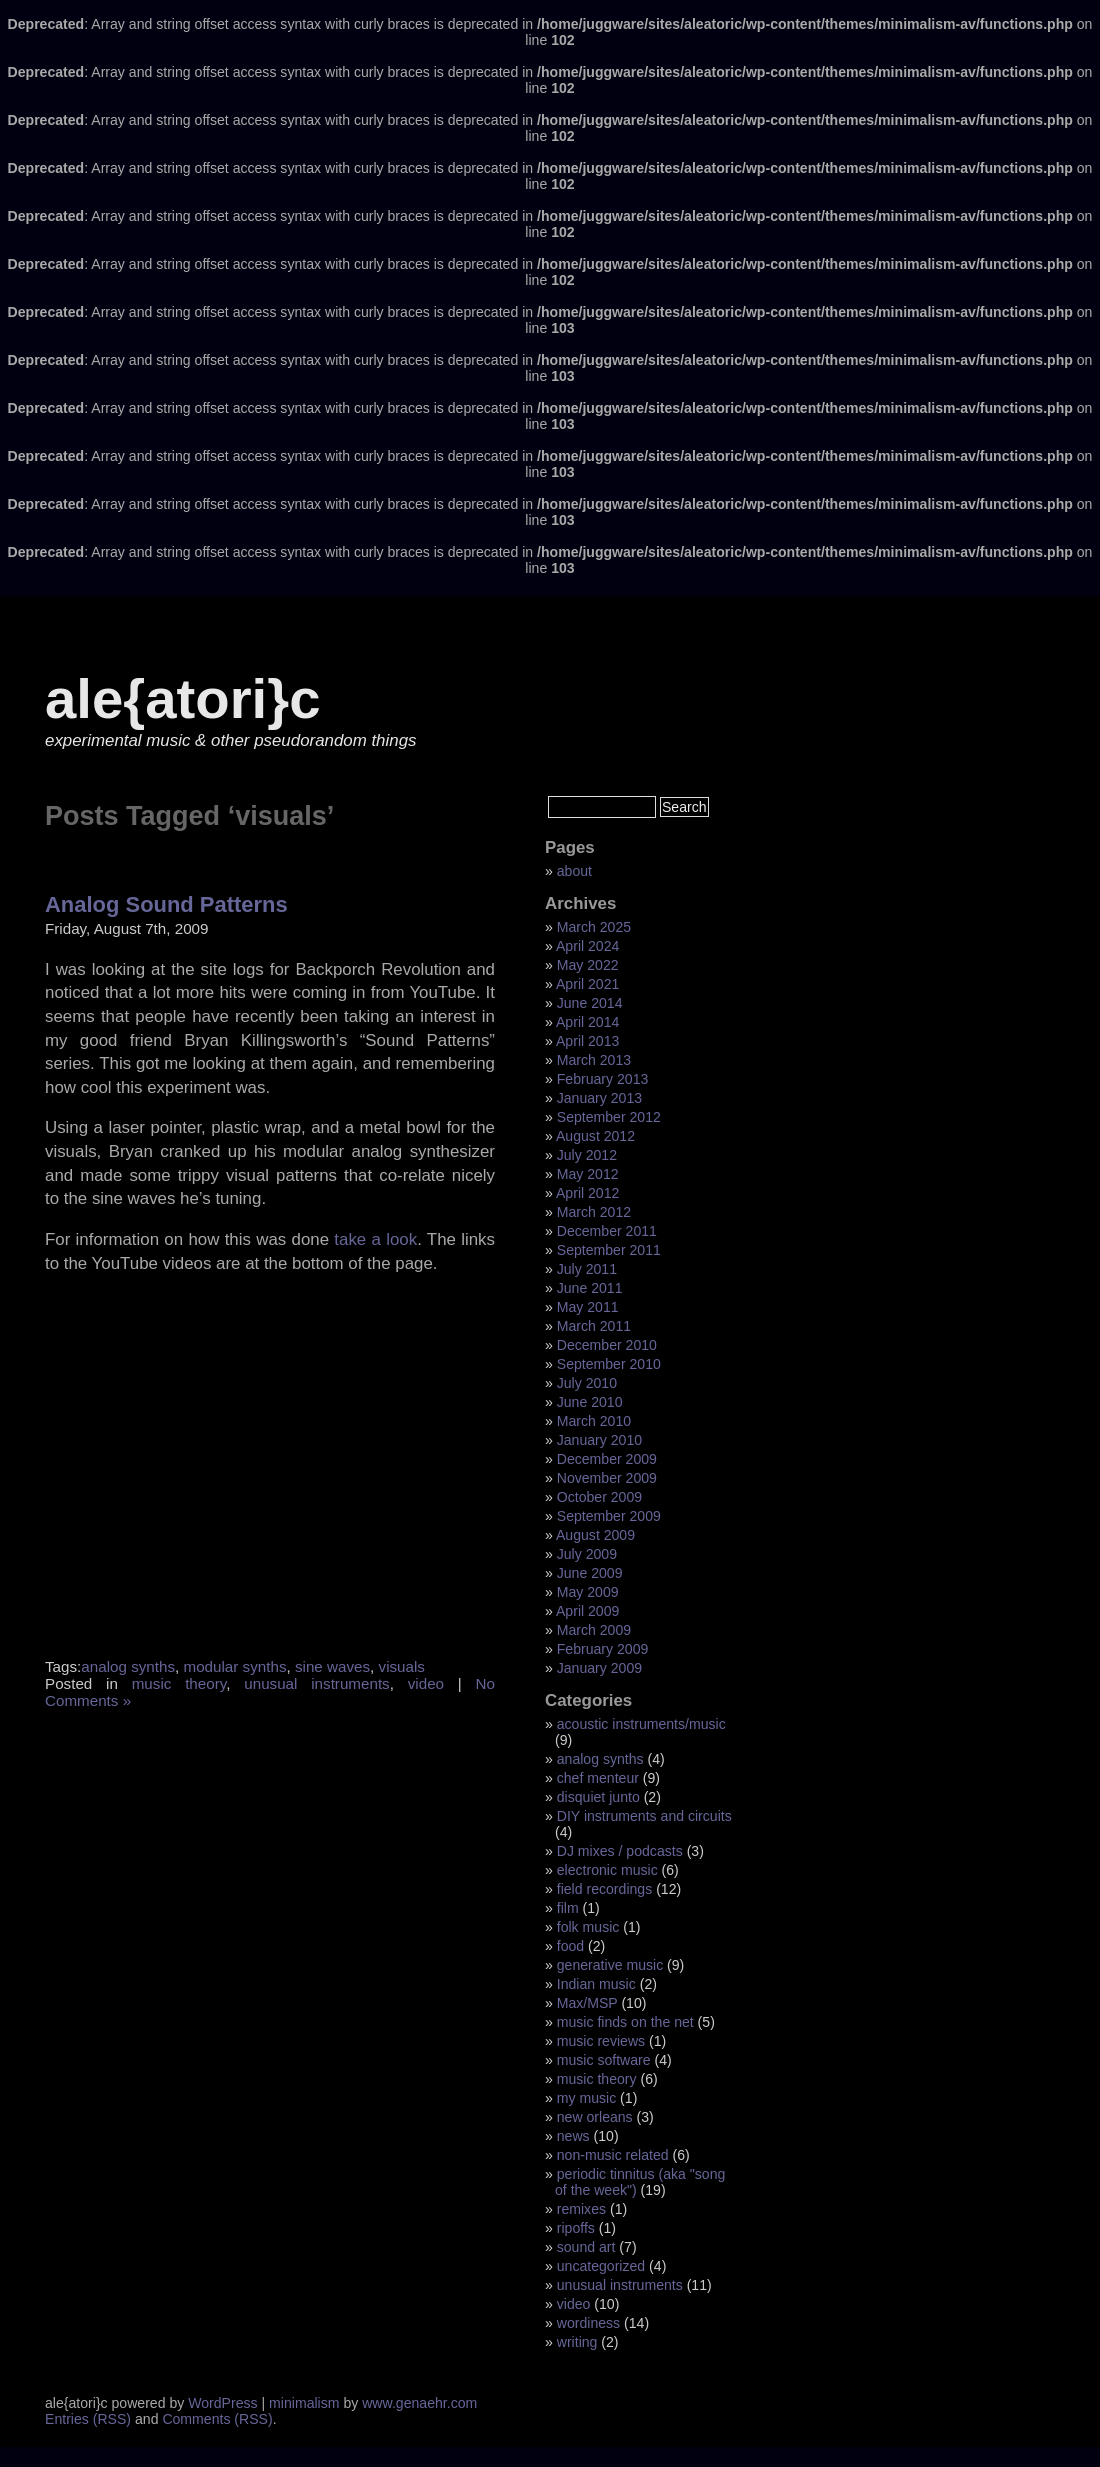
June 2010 (590, 1402)
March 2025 (594, 927)
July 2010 (587, 1383)
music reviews (601, 2041)
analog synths (128, 1666)
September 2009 (609, 1516)
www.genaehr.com (419, 2403)
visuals (402, 1666)
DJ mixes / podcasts (620, 1851)
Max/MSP (587, 2003)
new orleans (595, 2117)
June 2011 (590, 1288)
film (568, 1908)
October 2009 (599, 1497)
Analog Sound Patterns (166, 904)
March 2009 (594, 1630)
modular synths (235, 1666)
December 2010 (607, 1345)
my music (586, 2098)
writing (577, 2342)
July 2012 (587, 1155)
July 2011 (587, 1269)
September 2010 (609, 1364)
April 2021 (587, 984)
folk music (588, 1927)
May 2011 (588, 1307)
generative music (610, 1965)
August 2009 (595, 1535)
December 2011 (607, 1231)
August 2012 (595, 1136)
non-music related (613, 2155)
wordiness (588, 2323)
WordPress (222, 2403)
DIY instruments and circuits (644, 1816)
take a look (375, 1239)
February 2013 (603, 1079)
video (426, 1683)
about (574, 871)
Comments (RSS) (217, 2419)
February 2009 (603, 1649)
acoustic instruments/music (641, 1724)
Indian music (596, 1984)
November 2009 (607, 1478)
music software (604, 2060)
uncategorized (601, 2266)
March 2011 (594, 1326)
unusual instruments (316, 1683)
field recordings (604, 1889)
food (570, 1946)
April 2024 (587, 946)
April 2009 (587, 1611)
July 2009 (587, 1554)
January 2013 (599, 1098)
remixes (581, 2209)
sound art (586, 2247)
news (573, 2136)
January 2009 (599, 1668)
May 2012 (588, 1174)
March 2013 (594, 1060)
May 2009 (588, 1592)
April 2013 (587, 1041)
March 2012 (594, 1212)
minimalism (304, 2403)
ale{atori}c (182, 698)
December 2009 (607, 1459)
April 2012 (587, 1193)
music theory (179, 1683)
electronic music (607, 1870)
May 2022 (588, 965)
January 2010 (599, 1440)
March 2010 (594, 1421)
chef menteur (598, 1778)
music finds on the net (625, 2022)
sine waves (332, 1666)
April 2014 (587, 1022)
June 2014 (590, 1003)
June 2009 (590, 1573)
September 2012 (609, 1117)
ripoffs (576, 2228)
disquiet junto (598, 1797)
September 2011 (609, 1250)
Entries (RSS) (88, 2419)
